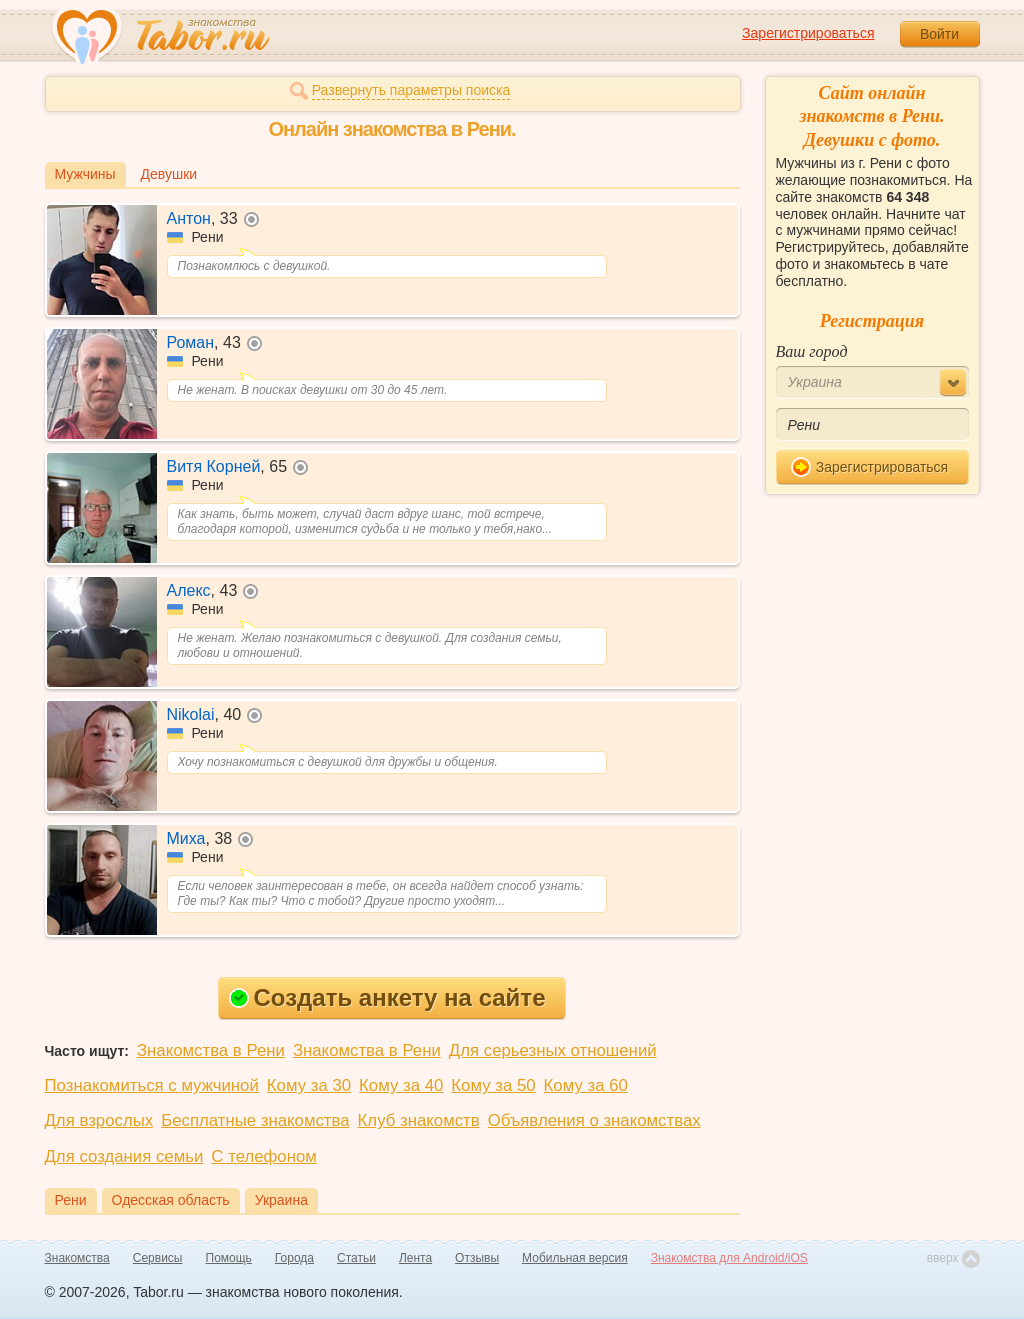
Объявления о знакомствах (594, 1120)
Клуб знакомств (419, 1120)
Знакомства (77, 1258)
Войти (939, 34)
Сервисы (158, 1258)
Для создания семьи (124, 1156)
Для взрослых (99, 1120)
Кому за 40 (401, 1085)
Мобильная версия (575, 1258)
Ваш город (812, 351)
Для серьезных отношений (553, 1050)
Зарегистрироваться (808, 33)
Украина (281, 1200)
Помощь (229, 1258)
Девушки (169, 174)
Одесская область (171, 1200)
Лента (415, 1258)
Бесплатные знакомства (255, 1120)
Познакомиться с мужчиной (152, 1085)
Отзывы (477, 1258)
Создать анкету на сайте (387, 997)
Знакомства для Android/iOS (729, 1258)
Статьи (356, 1258)
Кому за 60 (586, 1085)
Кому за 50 (493, 1085)
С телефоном (263, 1156)
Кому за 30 (309, 1085)
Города (294, 1258)
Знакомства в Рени (211, 1050)
